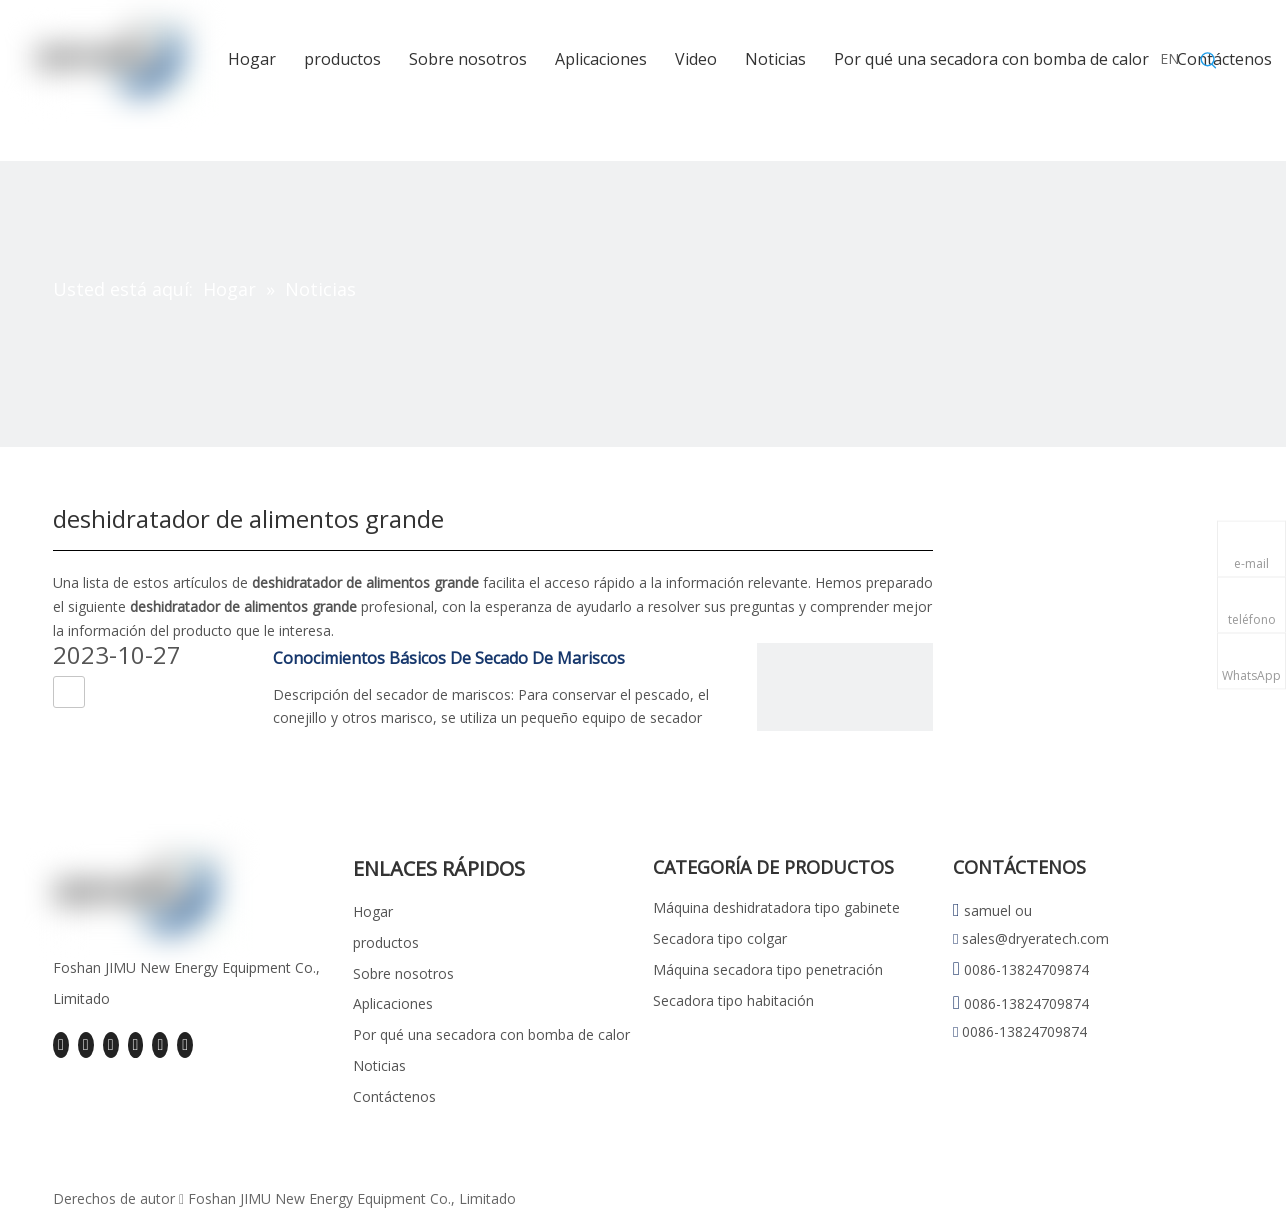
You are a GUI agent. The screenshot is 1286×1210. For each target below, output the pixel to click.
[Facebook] (61, 1045)
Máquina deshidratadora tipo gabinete (776, 907)
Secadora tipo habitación (733, 1000)
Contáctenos (394, 1096)
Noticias (379, 1065)
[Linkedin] (86, 1045)
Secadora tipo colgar (720, 938)
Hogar (373, 911)
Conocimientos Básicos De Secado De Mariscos (449, 658)
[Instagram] (160, 1045)
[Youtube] (136, 1045)
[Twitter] (111, 1045)
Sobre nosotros (403, 973)
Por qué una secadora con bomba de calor (491, 1034)
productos (386, 942)
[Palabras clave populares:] (1209, 61)
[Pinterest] (185, 1045)
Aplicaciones (393, 1003)
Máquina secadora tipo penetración (768, 969)
